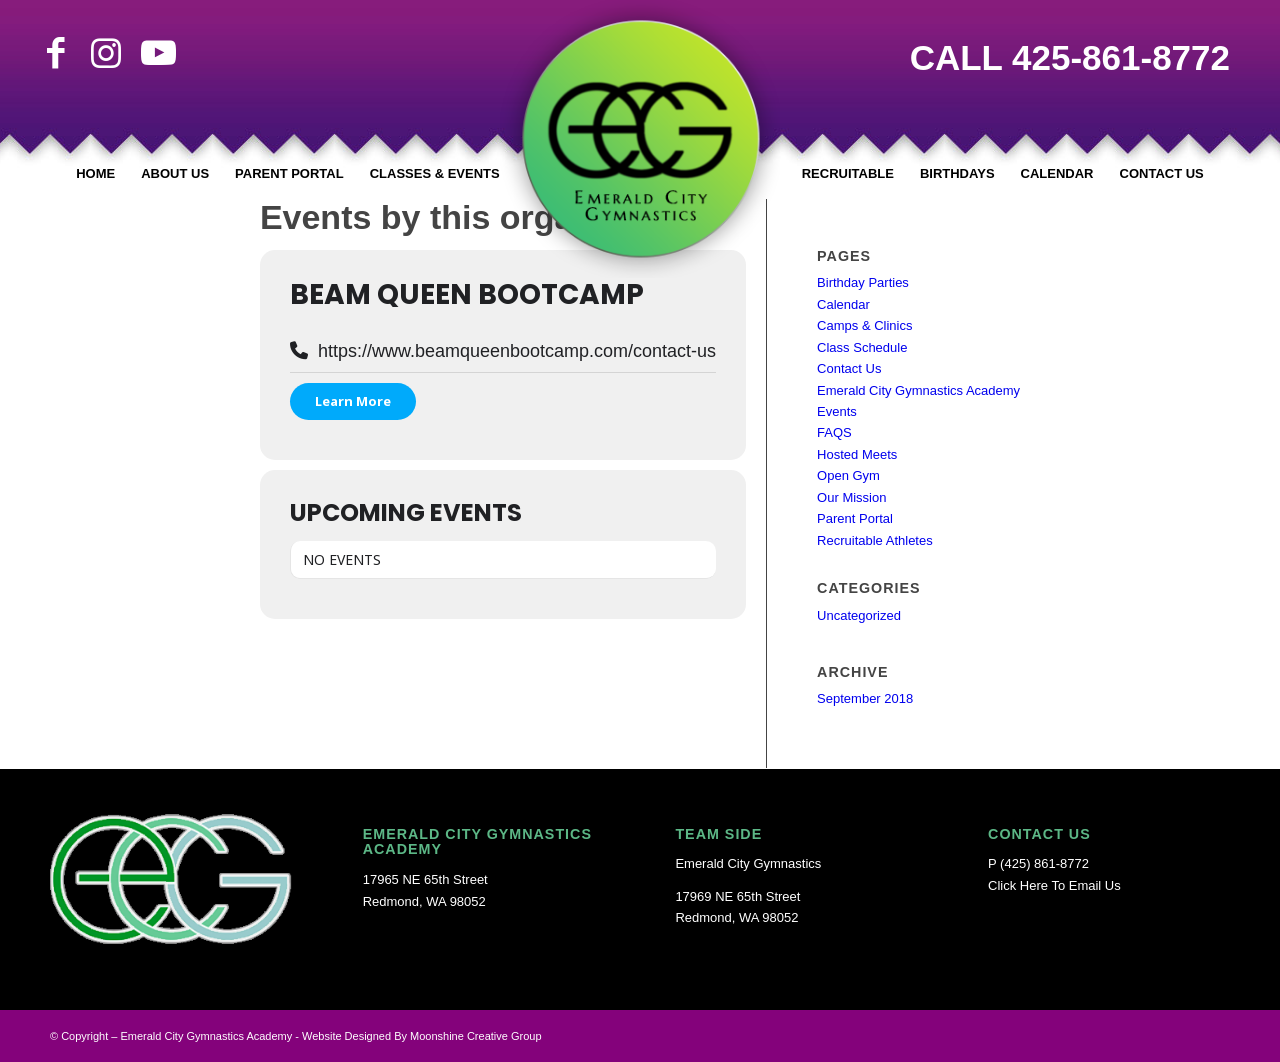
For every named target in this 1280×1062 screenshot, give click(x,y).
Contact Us (849, 368)
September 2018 (865, 698)
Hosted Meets (857, 454)
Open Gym (848, 475)
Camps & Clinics (864, 325)
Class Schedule (862, 347)
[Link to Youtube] (156, 53)
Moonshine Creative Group (475, 1036)
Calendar (843, 304)
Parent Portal (855, 518)
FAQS (834, 432)
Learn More (353, 401)
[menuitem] (95, 174)
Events (837, 411)
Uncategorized (859, 615)
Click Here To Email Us (1054, 885)
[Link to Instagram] (106, 53)
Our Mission (851, 497)
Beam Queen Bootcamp (467, 294)
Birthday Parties (863, 282)
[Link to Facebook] (56, 53)
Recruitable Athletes (875, 540)
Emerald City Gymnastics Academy (918, 390)
